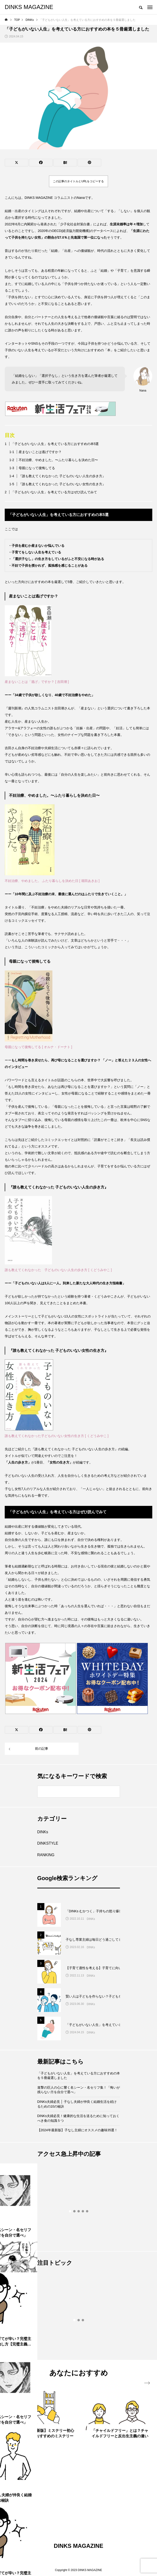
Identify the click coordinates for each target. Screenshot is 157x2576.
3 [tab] (78, 2211)
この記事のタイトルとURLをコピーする (78, 181)
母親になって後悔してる (37, 468)
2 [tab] (74, 2211)
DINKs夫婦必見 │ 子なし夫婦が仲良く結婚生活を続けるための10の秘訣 (77, 2104)
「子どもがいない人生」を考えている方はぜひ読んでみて (54, 492)
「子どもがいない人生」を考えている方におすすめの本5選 (55, 444)
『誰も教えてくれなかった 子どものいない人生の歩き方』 (62, 476)
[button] (118, 224)
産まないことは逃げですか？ (40, 452)
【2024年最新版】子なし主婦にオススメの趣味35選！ (77, 2130)
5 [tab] (87, 2211)
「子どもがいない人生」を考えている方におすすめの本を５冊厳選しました (78, 2075)
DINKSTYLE (47, 1843)
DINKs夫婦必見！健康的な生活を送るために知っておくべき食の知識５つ (78, 2118)
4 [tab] (83, 2211)
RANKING (46, 1855)
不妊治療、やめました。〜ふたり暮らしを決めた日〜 (58, 460)
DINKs (42, 1832)
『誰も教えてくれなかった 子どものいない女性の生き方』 (62, 484)
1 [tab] (70, 2211)
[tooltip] (118, 224)
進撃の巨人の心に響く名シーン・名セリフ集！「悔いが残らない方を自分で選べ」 (78, 2090)
